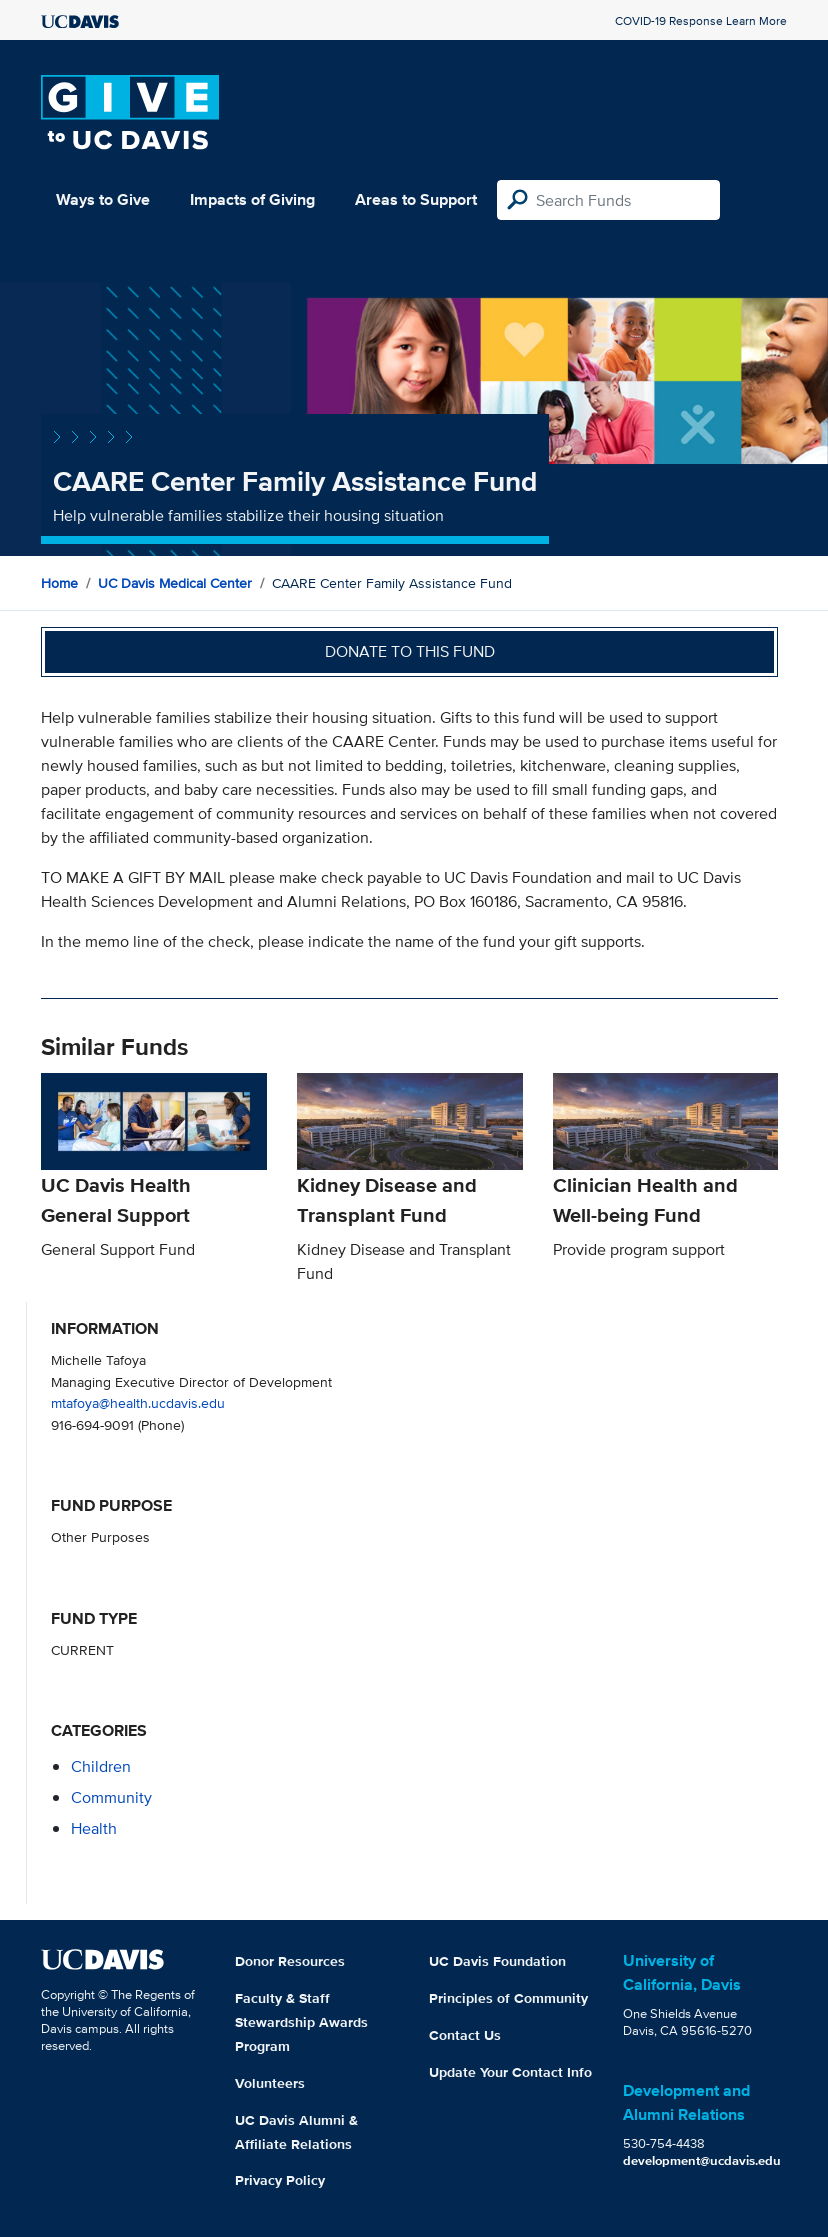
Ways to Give (103, 199)
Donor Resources (290, 1961)
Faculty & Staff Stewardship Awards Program (301, 2022)
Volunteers (270, 2083)
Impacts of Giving (252, 199)
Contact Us (465, 2035)
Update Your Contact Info (510, 2072)
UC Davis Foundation (497, 1961)
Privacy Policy (280, 2180)
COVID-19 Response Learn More (701, 20)
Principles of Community (508, 1998)
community (111, 1797)
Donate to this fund (410, 651)
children (101, 1766)
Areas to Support (416, 199)
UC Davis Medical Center (175, 583)
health (94, 1828)
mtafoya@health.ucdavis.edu (138, 1402)
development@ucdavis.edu (702, 2160)
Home (59, 583)
